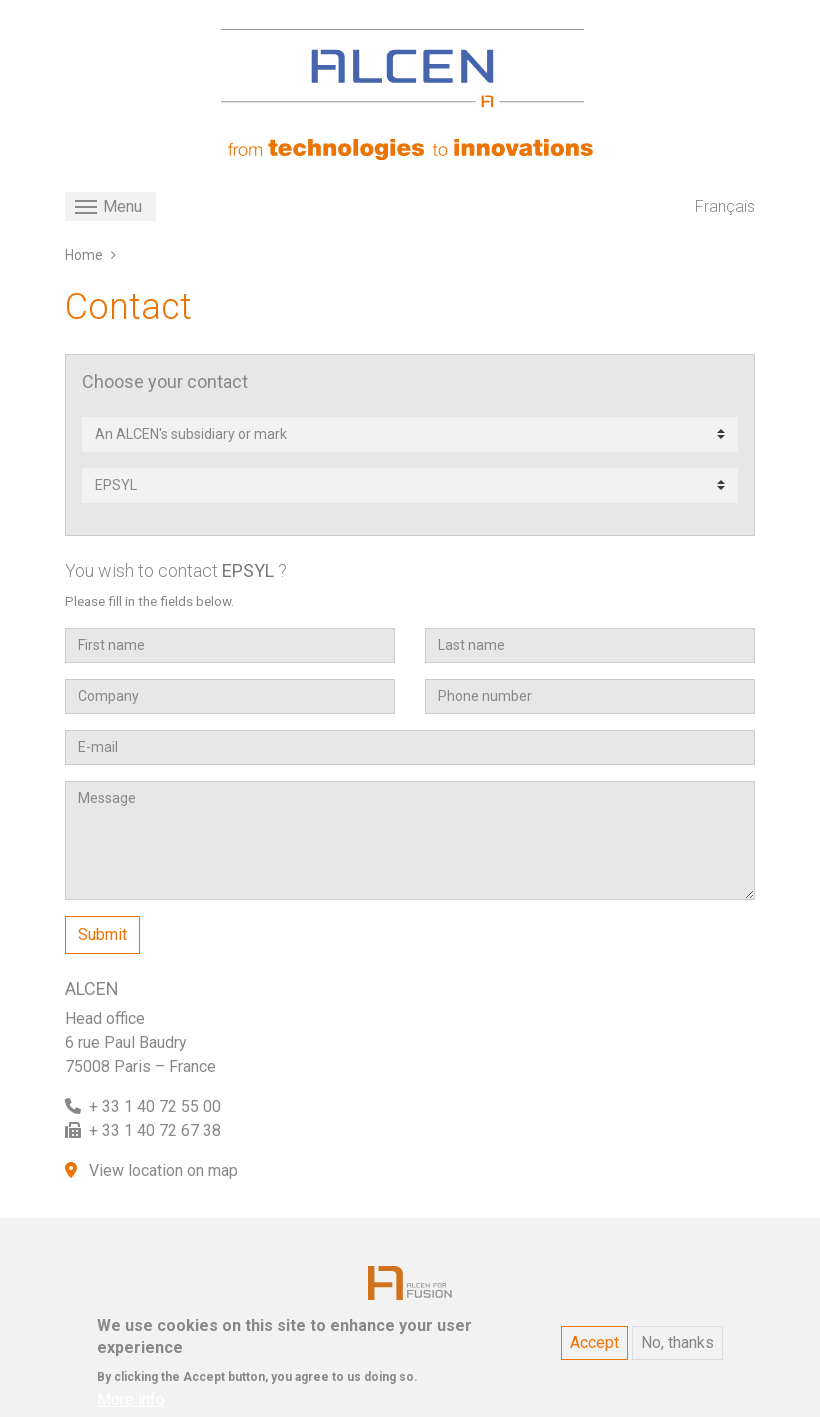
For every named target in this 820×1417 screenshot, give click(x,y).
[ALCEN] (402, 68)
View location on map (163, 1170)
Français (725, 206)
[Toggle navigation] (110, 206)
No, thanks (677, 1352)
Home (84, 255)
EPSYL (248, 570)
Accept (594, 1352)
